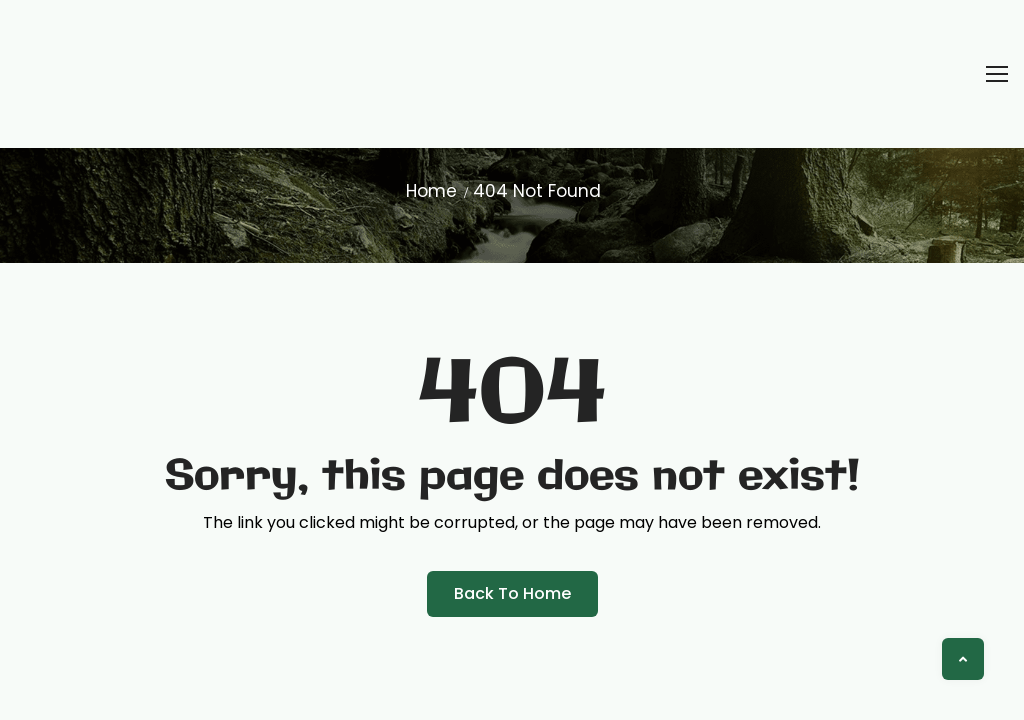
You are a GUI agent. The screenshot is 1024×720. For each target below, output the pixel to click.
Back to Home (512, 593)
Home (431, 191)
